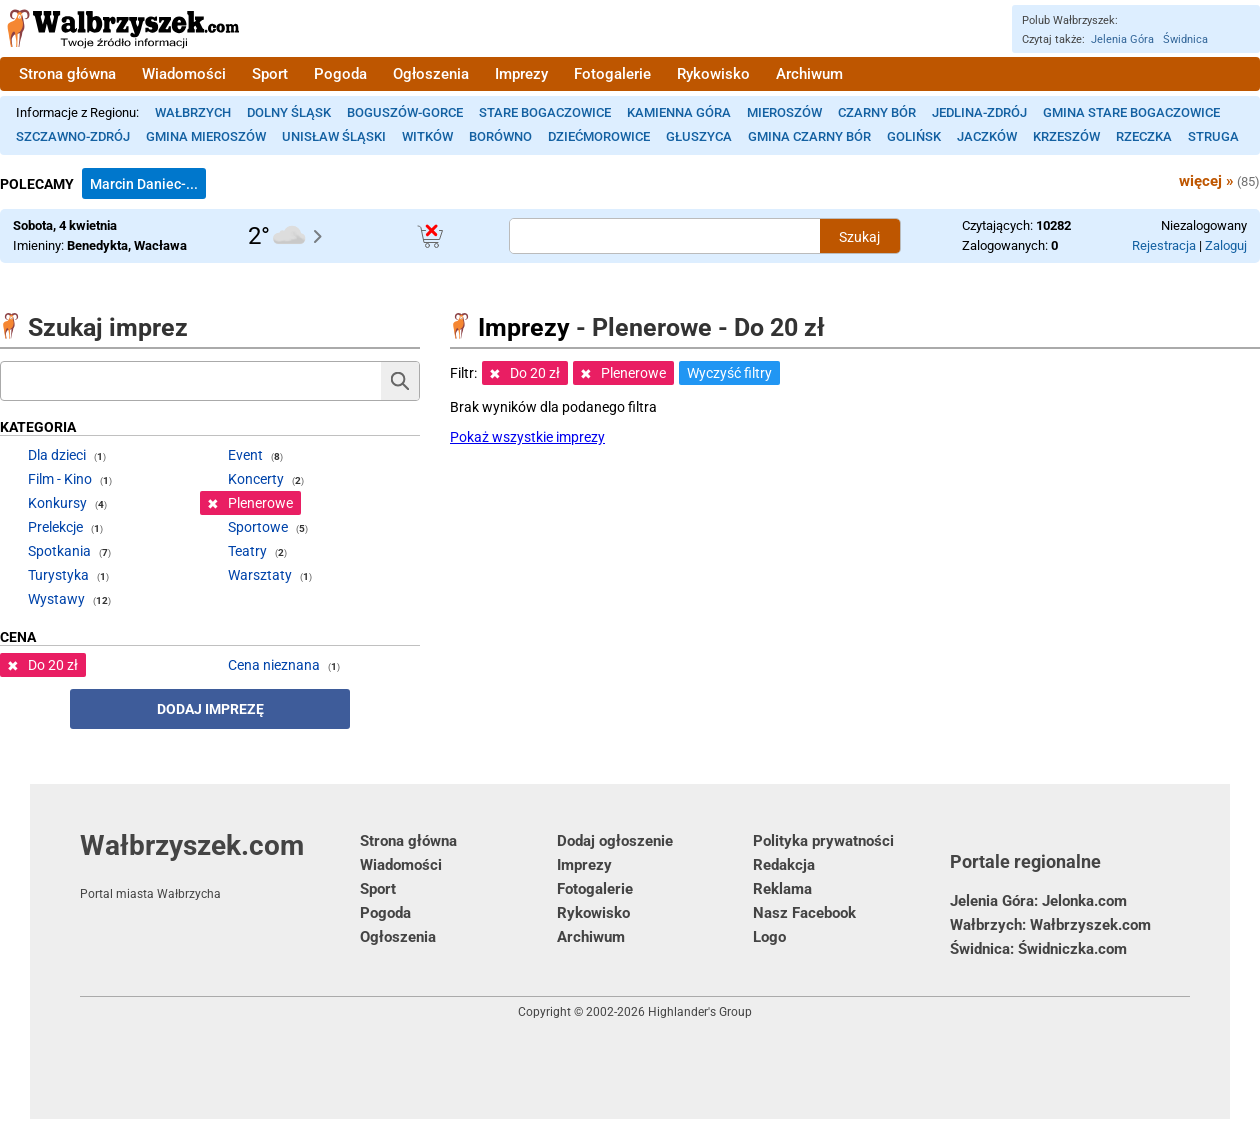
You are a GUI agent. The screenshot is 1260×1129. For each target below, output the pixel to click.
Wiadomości (184, 74)
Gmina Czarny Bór (809, 136)
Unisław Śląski (334, 136)
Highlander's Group (700, 1012)
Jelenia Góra (1122, 39)
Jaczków (987, 136)
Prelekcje (55, 527)
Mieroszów (784, 112)
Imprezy (521, 74)
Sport (270, 74)
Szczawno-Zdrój (73, 136)
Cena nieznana (274, 665)
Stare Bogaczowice (545, 112)
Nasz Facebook (804, 913)
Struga (1213, 136)
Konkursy (57, 503)
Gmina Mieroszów (206, 136)
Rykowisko (713, 74)
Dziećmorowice (599, 136)
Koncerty (256, 479)
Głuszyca (699, 136)
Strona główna (67, 74)
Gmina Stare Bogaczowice (1131, 112)
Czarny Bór (877, 112)
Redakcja (784, 865)
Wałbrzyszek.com (220, 865)
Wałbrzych (193, 112)
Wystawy (56, 599)
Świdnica (1185, 39)
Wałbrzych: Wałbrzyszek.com (1050, 925)
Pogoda (340, 74)
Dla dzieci (57, 455)
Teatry (247, 551)
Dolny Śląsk (289, 112)
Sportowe (258, 527)
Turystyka (58, 575)
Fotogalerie (612, 74)
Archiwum (809, 74)
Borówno (500, 136)
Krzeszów (1066, 136)
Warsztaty (260, 575)
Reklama (782, 889)
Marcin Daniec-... (144, 184)
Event (245, 455)
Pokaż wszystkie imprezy (527, 437)
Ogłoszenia (431, 74)
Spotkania (59, 551)
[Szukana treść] (665, 236)
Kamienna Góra (679, 112)
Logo (769, 937)
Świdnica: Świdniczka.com (1038, 949)
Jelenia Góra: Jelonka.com (1038, 901)
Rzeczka (1144, 136)
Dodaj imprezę (210, 709)
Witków (427, 136)
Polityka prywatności (823, 841)
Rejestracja (1164, 245)
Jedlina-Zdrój (979, 112)
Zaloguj (1226, 245)
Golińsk (914, 136)
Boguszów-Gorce (405, 112)
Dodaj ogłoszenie (615, 841)
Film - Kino (60, 479)
